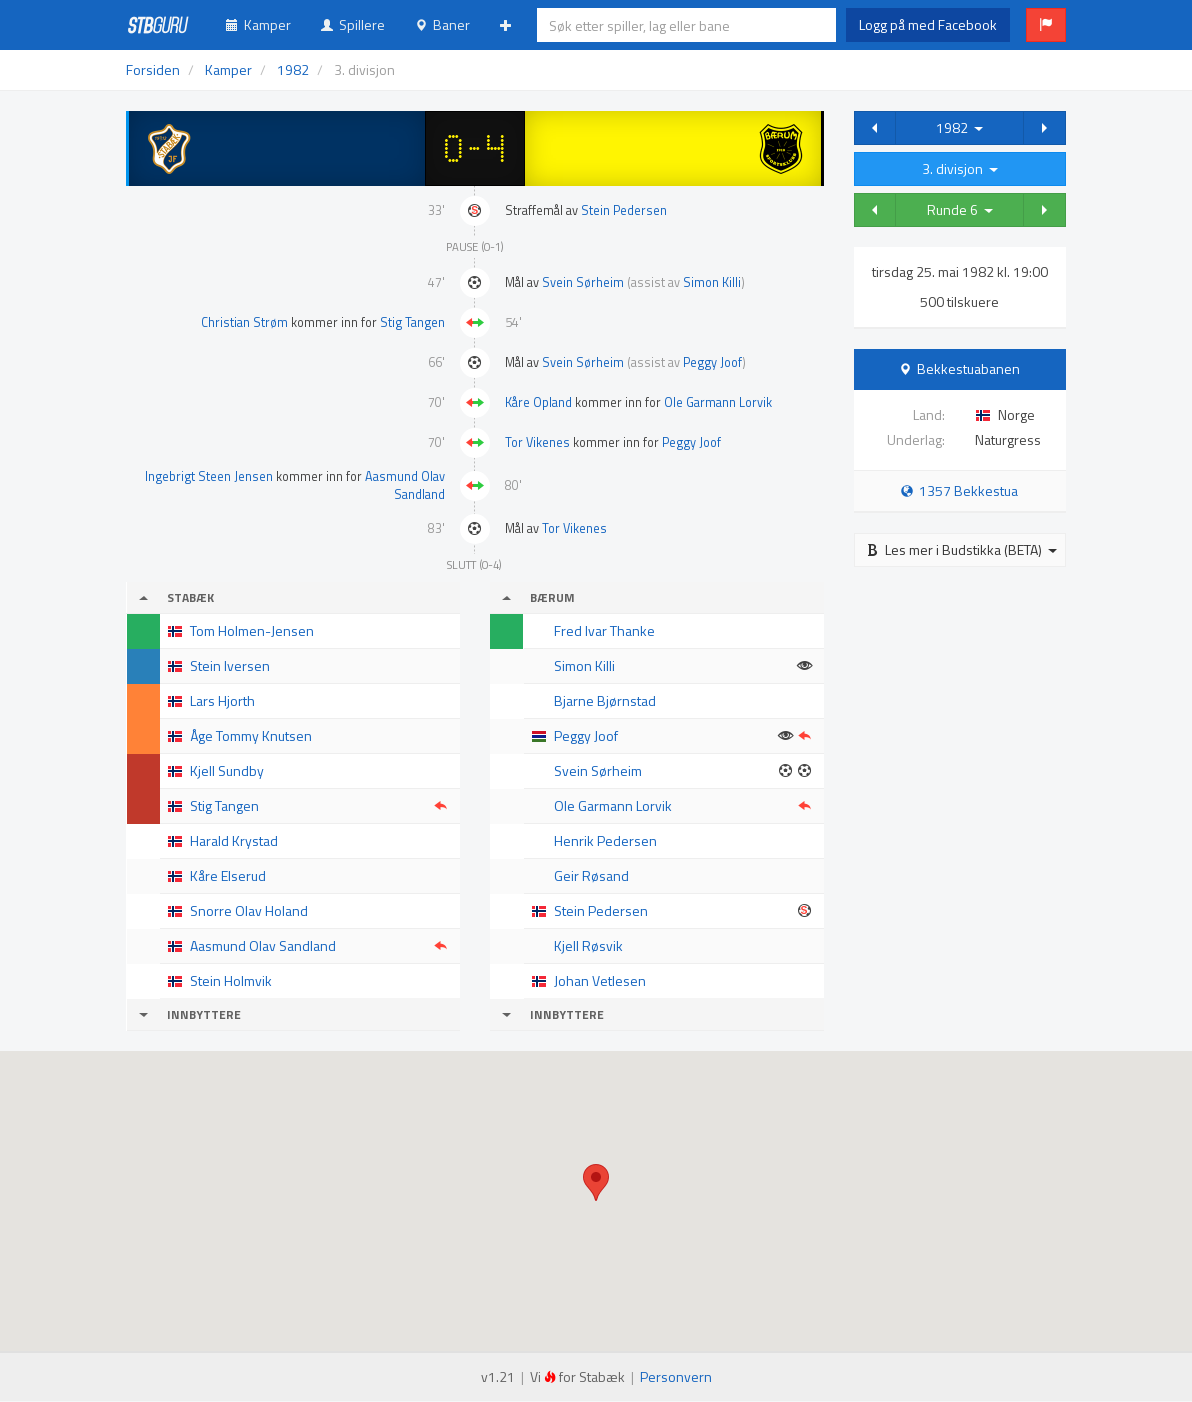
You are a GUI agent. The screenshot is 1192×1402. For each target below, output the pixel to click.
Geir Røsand (591, 875)
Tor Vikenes (537, 442)
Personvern (676, 1376)
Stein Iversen (230, 665)
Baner (442, 24)
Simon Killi (712, 282)
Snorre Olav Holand (249, 910)
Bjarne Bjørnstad (605, 700)
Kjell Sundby (227, 770)
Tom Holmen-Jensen (252, 630)
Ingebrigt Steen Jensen (209, 476)
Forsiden (153, 69)
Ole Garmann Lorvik (718, 402)
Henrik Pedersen (605, 840)
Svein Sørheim (583, 282)
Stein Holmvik (231, 980)
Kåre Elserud (228, 875)
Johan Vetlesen (600, 980)
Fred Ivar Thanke (604, 630)
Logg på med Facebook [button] (928, 24)
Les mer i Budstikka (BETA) (962, 549)
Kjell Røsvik (588, 945)
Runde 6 (960, 209)
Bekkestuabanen (968, 368)
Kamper (258, 24)
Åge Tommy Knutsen (251, 735)
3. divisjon (960, 168)
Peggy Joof (712, 362)
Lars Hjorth (222, 700)
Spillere (353, 24)
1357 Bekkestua (959, 490)
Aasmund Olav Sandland (405, 485)
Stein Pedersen (624, 210)
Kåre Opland (538, 402)
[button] (1046, 25)
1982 (959, 127)
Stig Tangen (412, 322)
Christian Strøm (244, 322)
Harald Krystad (234, 840)
